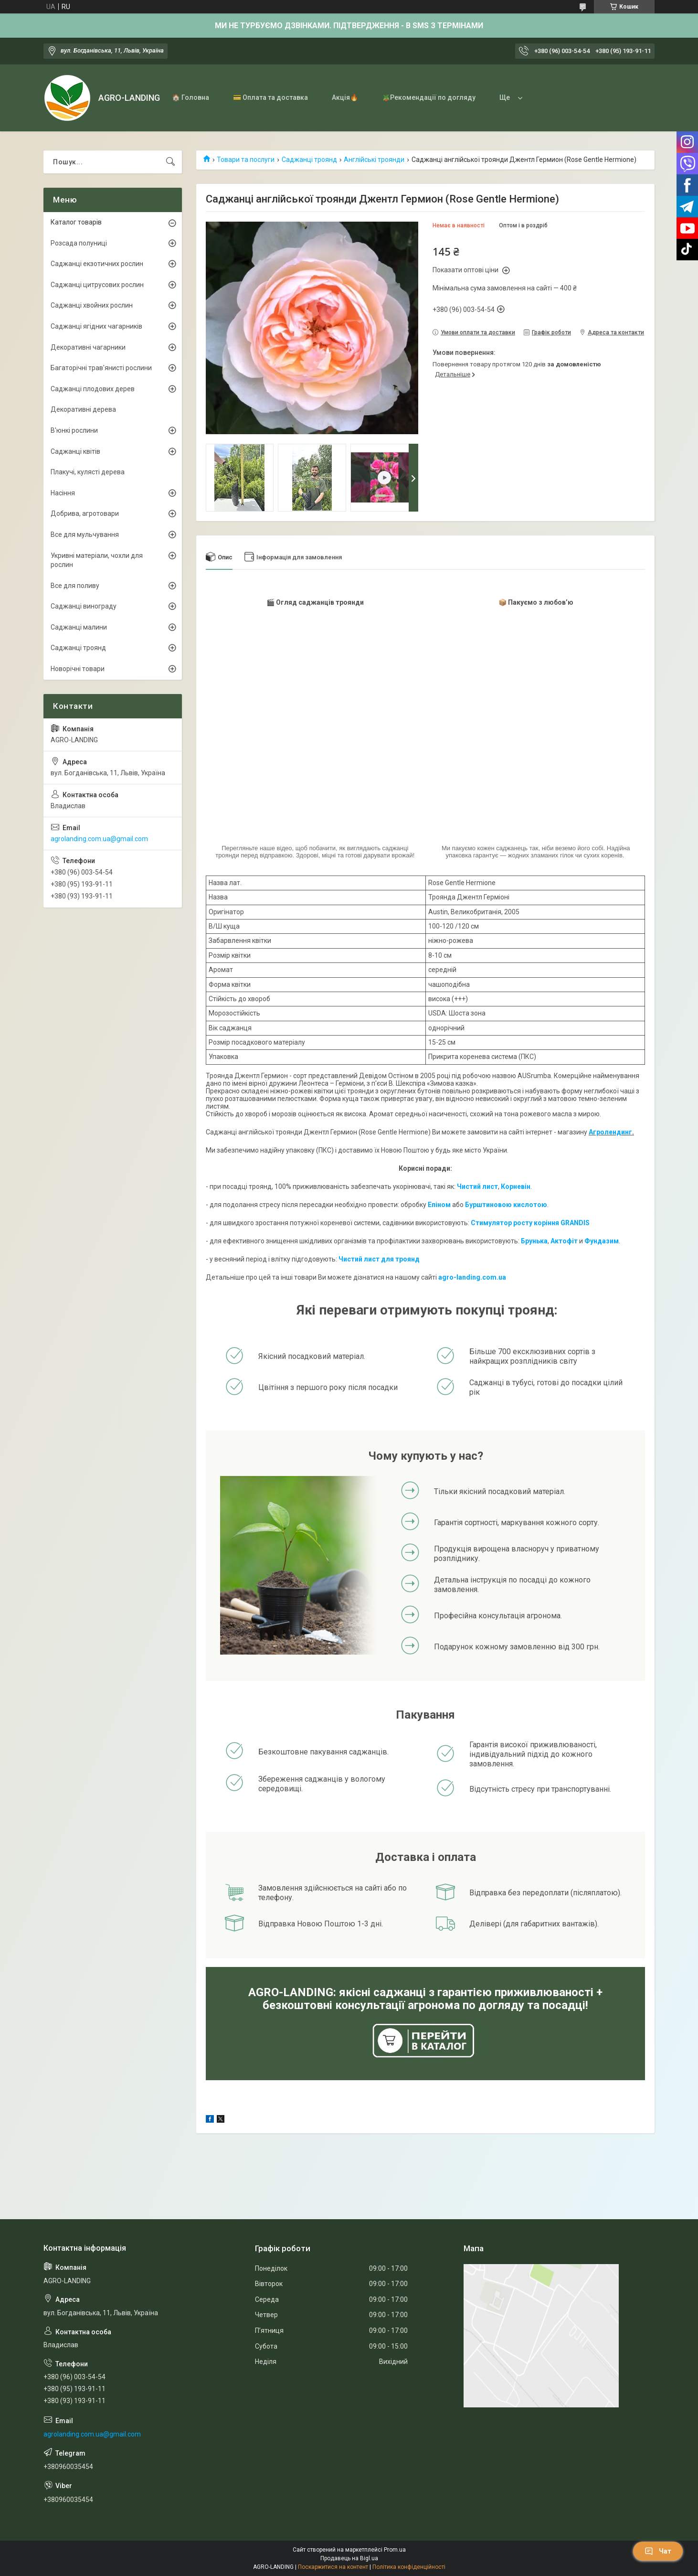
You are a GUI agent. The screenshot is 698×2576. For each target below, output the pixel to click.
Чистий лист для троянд (379, 1259)
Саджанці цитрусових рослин (97, 285)
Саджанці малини (79, 627)
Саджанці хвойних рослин (92, 305)
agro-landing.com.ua (472, 1277)
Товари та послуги (246, 159)
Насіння (63, 493)
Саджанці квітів (75, 451)
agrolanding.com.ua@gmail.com (99, 839)
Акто (558, 1241)
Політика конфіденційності (408, 2567)
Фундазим (601, 1241)
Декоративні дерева (83, 409)
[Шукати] (170, 161)
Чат (658, 2551)
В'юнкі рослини (74, 430)
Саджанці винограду (83, 606)
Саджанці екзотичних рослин (97, 263)
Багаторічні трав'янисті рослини (101, 368)
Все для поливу (75, 585)
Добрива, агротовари (85, 513)
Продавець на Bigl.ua (349, 2558)
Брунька (534, 1241)
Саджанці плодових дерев (93, 389)
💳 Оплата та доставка (270, 97)
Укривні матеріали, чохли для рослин (97, 560)
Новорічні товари (78, 669)
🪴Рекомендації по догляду (429, 97)
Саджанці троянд (309, 159)
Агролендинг (610, 1132)
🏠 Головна (190, 97)
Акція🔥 (345, 97)
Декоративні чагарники (88, 347)
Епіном (439, 1204)
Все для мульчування (85, 534)
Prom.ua (395, 2549)
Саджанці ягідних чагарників (96, 326)
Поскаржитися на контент (333, 2567)
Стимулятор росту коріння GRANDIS (530, 1223)
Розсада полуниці (79, 243)
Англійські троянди (374, 159)
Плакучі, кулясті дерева (88, 472)
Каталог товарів (76, 222)
